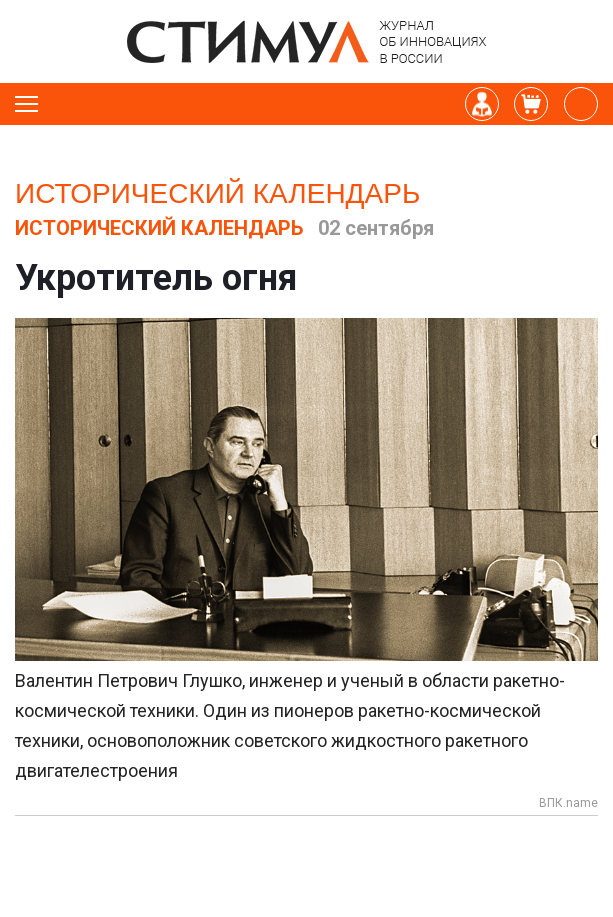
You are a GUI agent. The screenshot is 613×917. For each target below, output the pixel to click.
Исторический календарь (217, 193)
